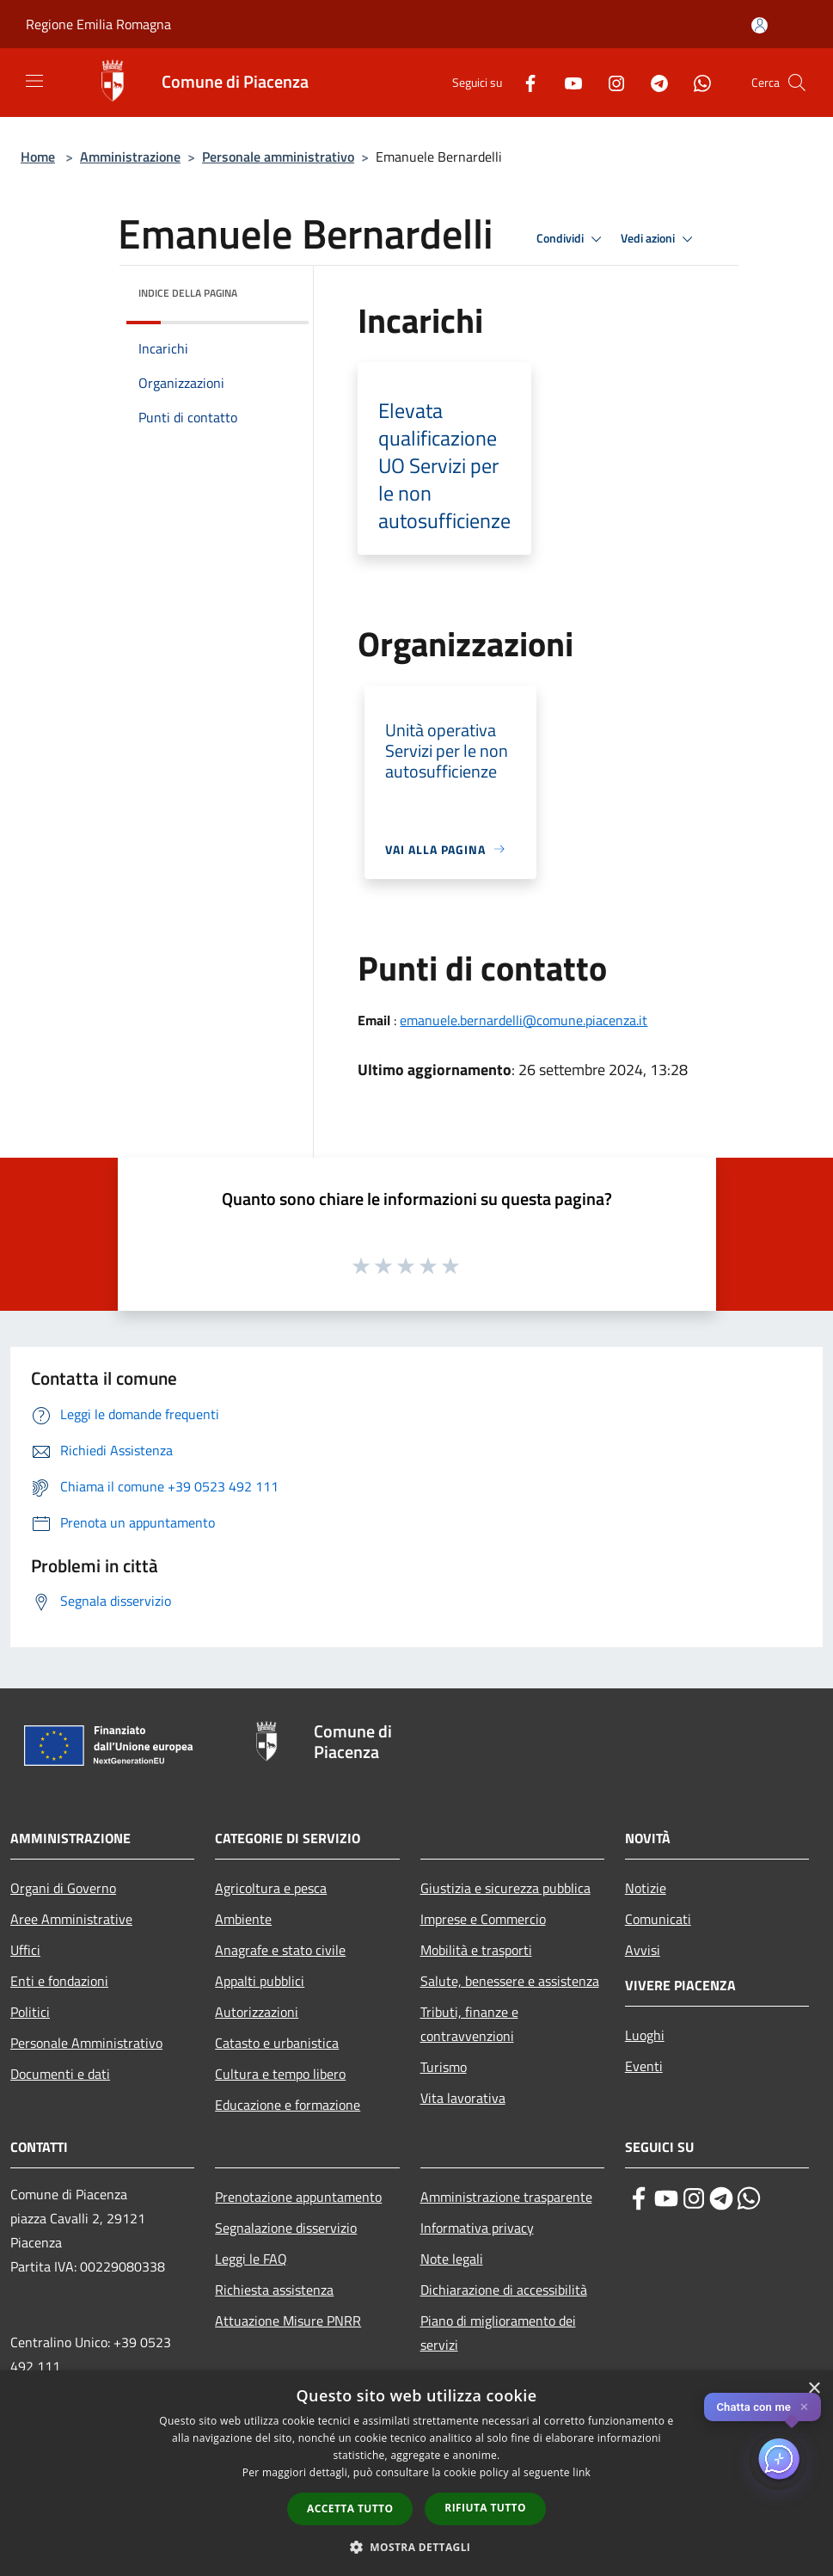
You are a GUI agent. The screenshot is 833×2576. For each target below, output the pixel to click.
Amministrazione (130, 156)
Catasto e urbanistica (277, 2042)
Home (38, 156)
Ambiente (243, 1919)
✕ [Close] (804, 2407)
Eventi (644, 2066)
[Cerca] (797, 82)
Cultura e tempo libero (280, 2073)
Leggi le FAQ (251, 2258)
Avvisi (642, 1950)
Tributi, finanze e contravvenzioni (469, 2023)
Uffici (25, 1950)
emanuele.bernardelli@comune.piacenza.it (523, 1020)
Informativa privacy (477, 2227)
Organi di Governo (63, 1888)
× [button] (813, 2388)
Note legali (451, 2258)
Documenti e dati (60, 2073)
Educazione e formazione (287, 2104)
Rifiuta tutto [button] (485, 2507)
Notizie (645, 1888)
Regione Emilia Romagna (98, 24)
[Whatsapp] (695, 82)
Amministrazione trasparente (506, 2196)
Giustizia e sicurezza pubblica (505, 1888)
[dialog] (416, 2473)
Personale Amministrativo (86, 2042)
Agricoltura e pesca (271, 1888)
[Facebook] (523, 82)
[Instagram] (609, 82)
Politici (30, 2011)
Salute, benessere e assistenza (509, 1980)
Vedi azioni (659, 239)
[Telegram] (652, 82)
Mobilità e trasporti (476, 1950)
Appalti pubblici (259, 1980)
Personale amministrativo (278, 156)
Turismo (443, 2066)
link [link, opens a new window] (582, 2472)
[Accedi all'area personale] (759, 25)
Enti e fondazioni (59, 1980)
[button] (417, 2546)
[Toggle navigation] (34, 81)
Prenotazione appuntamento (298, 2196)
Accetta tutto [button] (350, 2508)
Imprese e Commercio (483, 1919)
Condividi (571, 239)
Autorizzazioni (256, 2011)
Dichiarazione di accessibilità (503, 2289)
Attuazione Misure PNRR (288, 2320)
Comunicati (658, 1919)
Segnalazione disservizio (286, 2227)
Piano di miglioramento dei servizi (498, 2332)
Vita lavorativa (462, 2097)
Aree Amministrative (71, 1919)
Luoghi (645, 2035)
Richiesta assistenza (274, 2289)
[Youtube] (566, 82)
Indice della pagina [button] (187, 293)
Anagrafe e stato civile (280, 1950)
